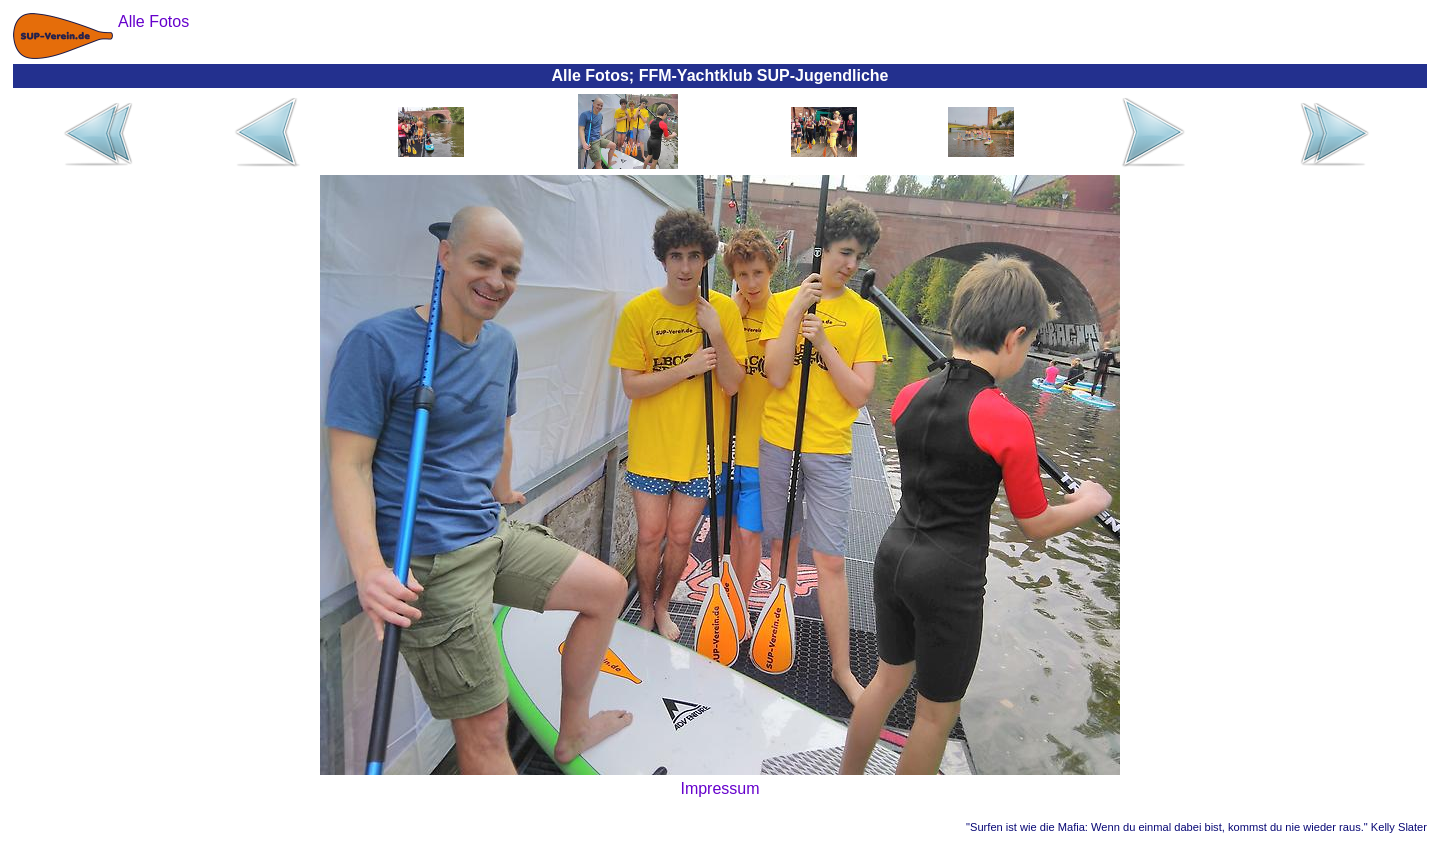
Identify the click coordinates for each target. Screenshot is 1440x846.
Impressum (719, 788)
